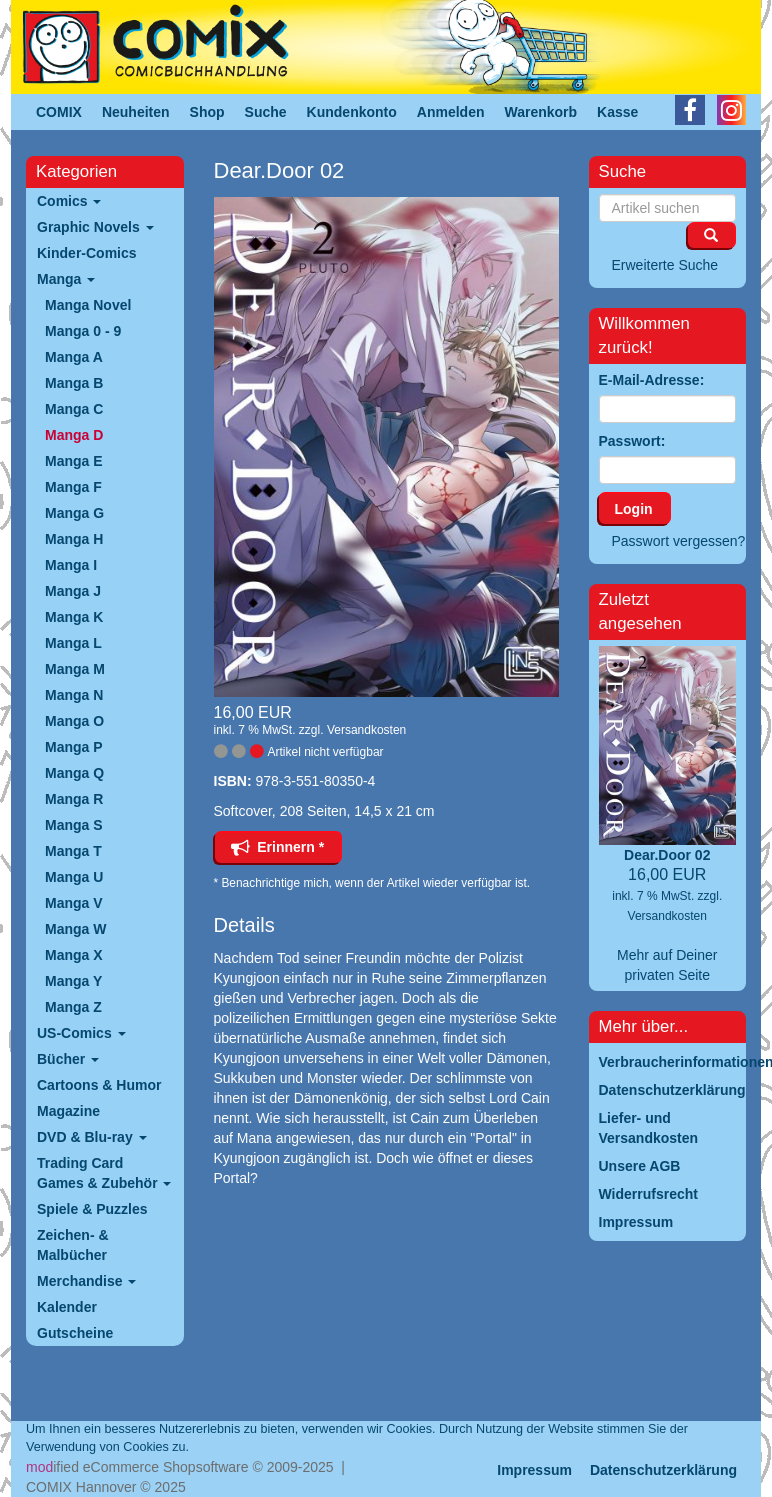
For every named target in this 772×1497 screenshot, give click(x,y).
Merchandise (86, 1281)
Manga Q (74, 773)
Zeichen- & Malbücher (73, 1245)
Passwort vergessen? (679, 541)
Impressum (534, 1470)
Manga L (73, 643)
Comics (69, 201)
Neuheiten (136, 112)
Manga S (74, 825)
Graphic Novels (95, 227)
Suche (266, 112)
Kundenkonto (352, 112)
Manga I (71, 565)
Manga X (74, 955)
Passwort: (632, 441)
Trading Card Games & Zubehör (104, 1173)
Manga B (74, 383)
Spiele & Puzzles (92, 1209)
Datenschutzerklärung (663, 1470)
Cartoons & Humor (99, 1085)
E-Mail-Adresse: (652, 380)
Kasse (617, 112)
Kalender (67, 1307)
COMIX (59, 112)
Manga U (74, 877)
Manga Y (73, 981)
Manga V (74, 903)
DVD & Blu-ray (92, 1137)
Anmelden (451, 112)
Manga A (74, 357)
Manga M (75, 669)
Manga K (74, 617)
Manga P (74, 747)
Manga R (74, 799)
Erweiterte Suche (665, 265)
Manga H (74, 539)
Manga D (74, 435)
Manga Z (73, 1007)
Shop (207, 112)
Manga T (73, 851)
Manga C (74, 409)
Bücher (68, 1059)
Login (634, 509)
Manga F (73, 487)
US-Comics (81, 1033)
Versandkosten (366, 730)
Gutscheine (75, 1333)
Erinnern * (278, 847)
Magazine (68, 1111)
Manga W (75, 929)
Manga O (74, 721)
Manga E (74, 461)
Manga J (73, 591)
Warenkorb (541, 112)
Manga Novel (88, 305)
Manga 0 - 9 (83, 331)
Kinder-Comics (87, 253)
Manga (66, 279)
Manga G (74, 513)
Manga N (74, 695)
